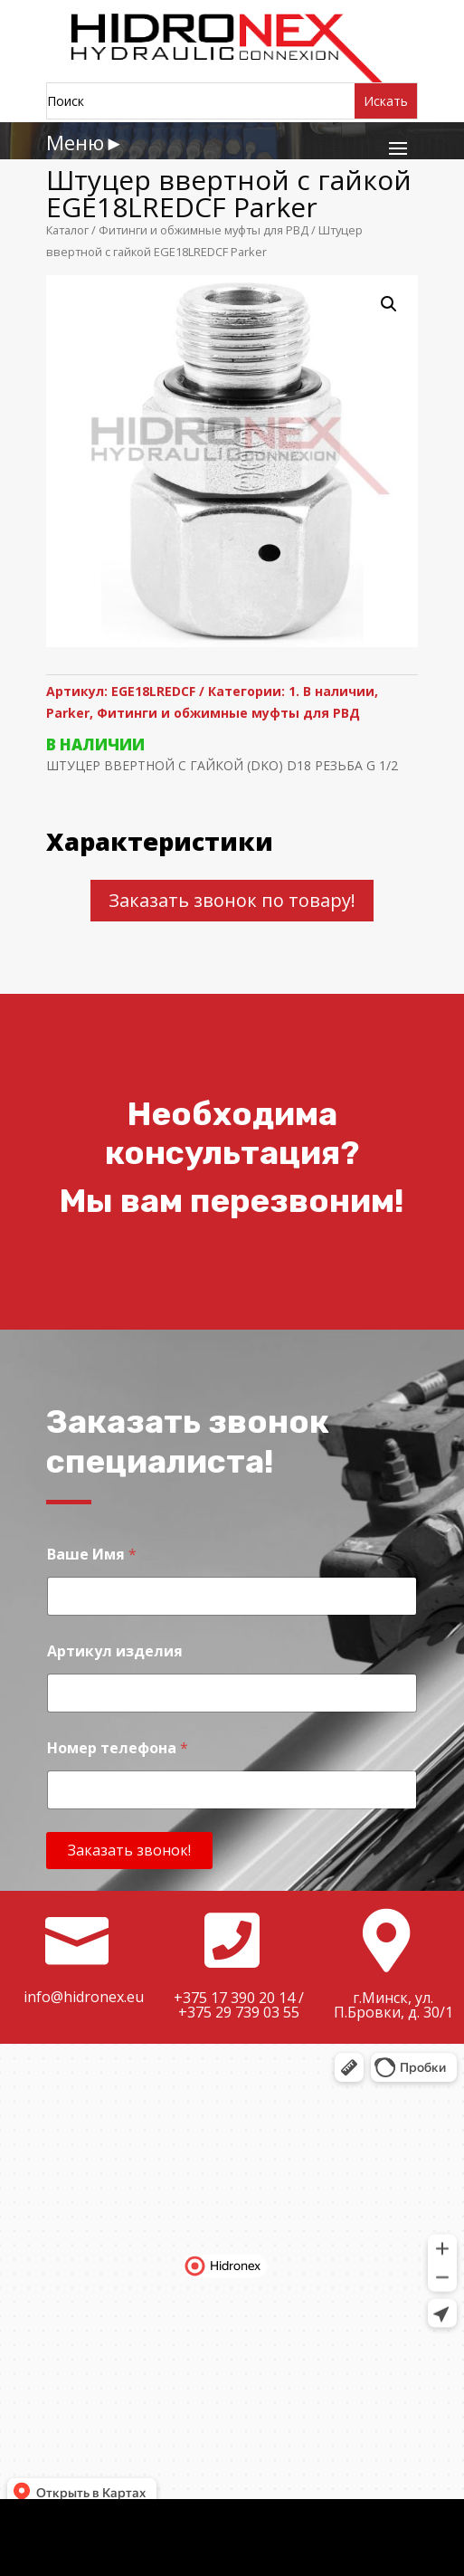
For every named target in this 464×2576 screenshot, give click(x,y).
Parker (68, 712)
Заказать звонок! (129, 1850)
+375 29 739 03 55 (238, 2012)
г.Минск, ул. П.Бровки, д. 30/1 (393, 2005)
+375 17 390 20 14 (234, 1998)
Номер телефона (117, 1748)
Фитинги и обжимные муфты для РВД (203, 230)
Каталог (67, 230)
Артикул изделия (115, 1651)
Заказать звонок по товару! (232, 900)
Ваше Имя (92, 1554)
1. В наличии (331, 691)
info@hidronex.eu (84, 1997)
